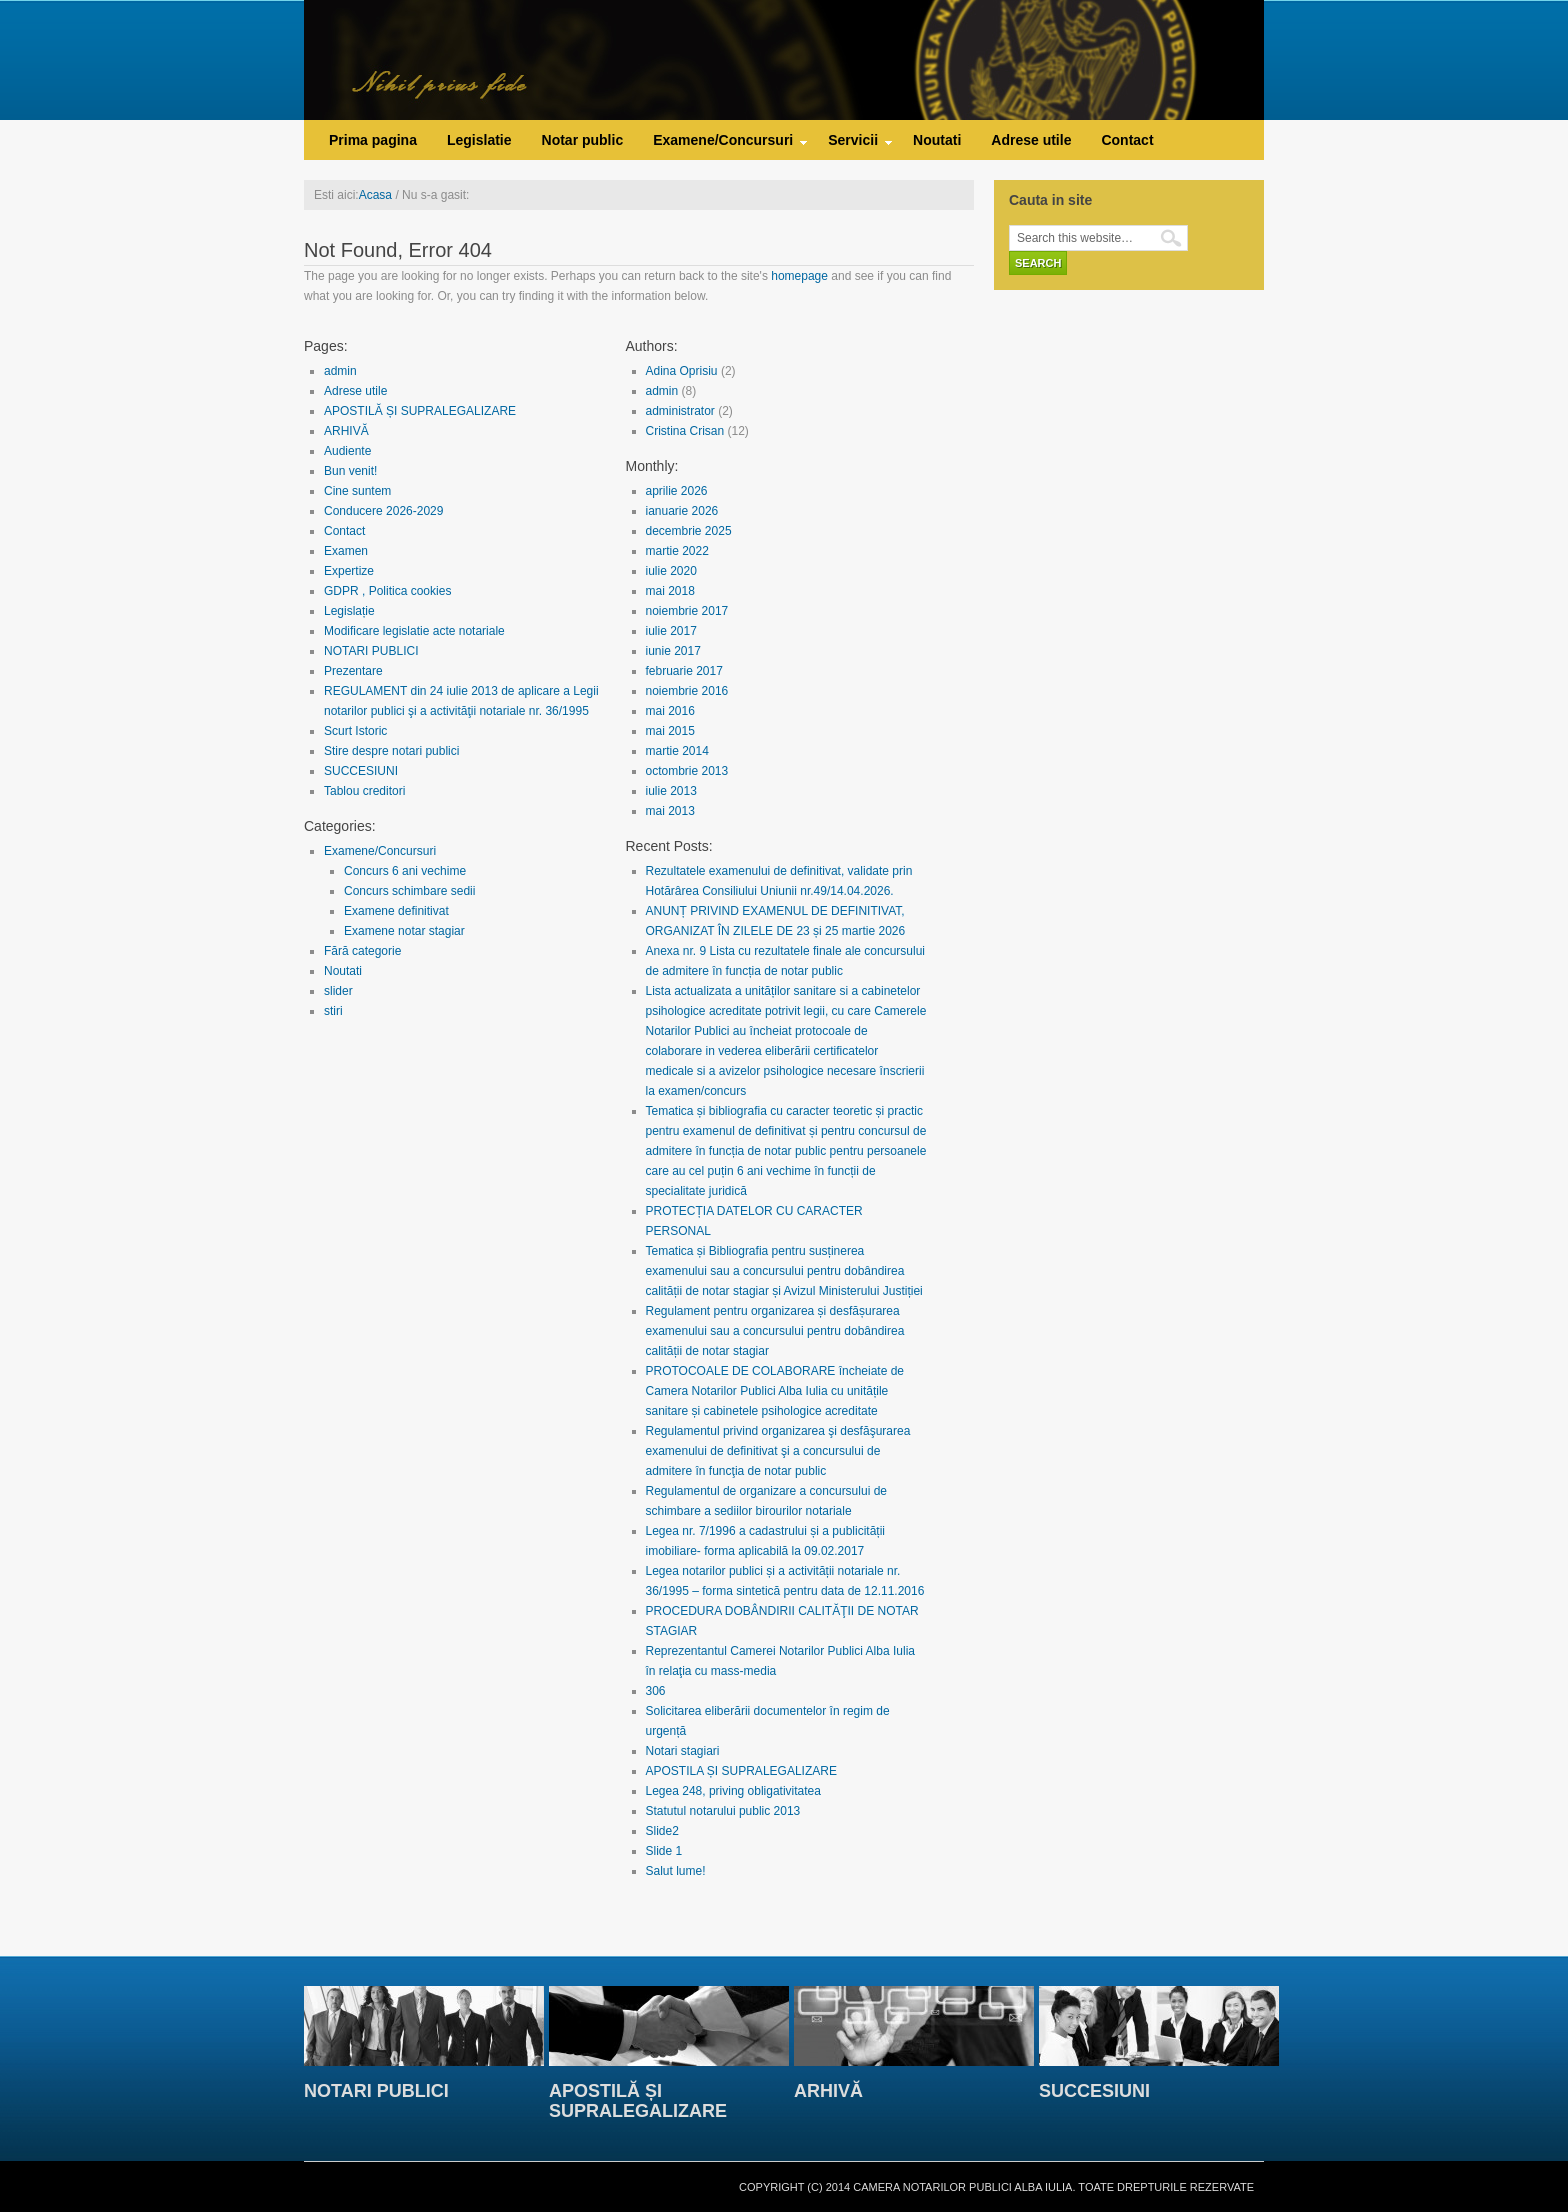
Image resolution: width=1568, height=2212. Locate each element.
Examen (346, 551)
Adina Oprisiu (682, 371)
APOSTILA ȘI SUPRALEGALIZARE (741, 1771)
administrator (680, 411)
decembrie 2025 (689, 531)
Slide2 (662, 1831)
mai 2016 (670, 711)
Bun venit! (350, 471)
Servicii (853, 144)
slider (338, 991)
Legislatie (479, 140)
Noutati (937, 140)
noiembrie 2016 (687, 691)
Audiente (347, 451)
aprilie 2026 (677, 491)
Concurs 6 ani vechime (405, 871)
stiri (333, 1011)
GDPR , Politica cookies (387, 591)
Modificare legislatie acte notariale (414, 631)
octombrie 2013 (687, 771)
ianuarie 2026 (682, 511)
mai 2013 (670, 811)
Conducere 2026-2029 (383, 511)
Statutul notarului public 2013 (723, 1811)
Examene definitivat (396, 911)
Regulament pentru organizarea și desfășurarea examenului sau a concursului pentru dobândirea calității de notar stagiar (775, 1331)
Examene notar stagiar (404, 931)
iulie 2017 (671, 631)
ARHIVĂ (346, 431)
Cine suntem (357, 491)
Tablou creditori (364, 791)
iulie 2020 (671, 571)
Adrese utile (1031, 140)
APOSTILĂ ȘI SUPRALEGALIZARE (420, 411)
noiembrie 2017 (687, 611)
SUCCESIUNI (361, 771)
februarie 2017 (684, 671)
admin (340, 371)
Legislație (349, 611)
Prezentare (353, 671)
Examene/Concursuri (723, 144)
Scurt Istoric (355, 731)
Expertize (349, 571)
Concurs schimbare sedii (409, 891)
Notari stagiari (683, 1751)
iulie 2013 (671, 791)
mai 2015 (670, 731)
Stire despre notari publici (391, 751)
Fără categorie (362, 951)
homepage (799, 276)
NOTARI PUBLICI (371, 651)
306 (656, 1691)
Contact (1127, 140)
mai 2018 (670, 591)
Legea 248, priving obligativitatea (733, 1791)
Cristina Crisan (685, 431)
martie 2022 (677, 551)
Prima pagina (373, 140)
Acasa (375, 195)
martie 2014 (677, 751)
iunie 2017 (673, 651)
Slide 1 (664, 1851)
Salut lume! (676, 1871)
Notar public (583, 140)
